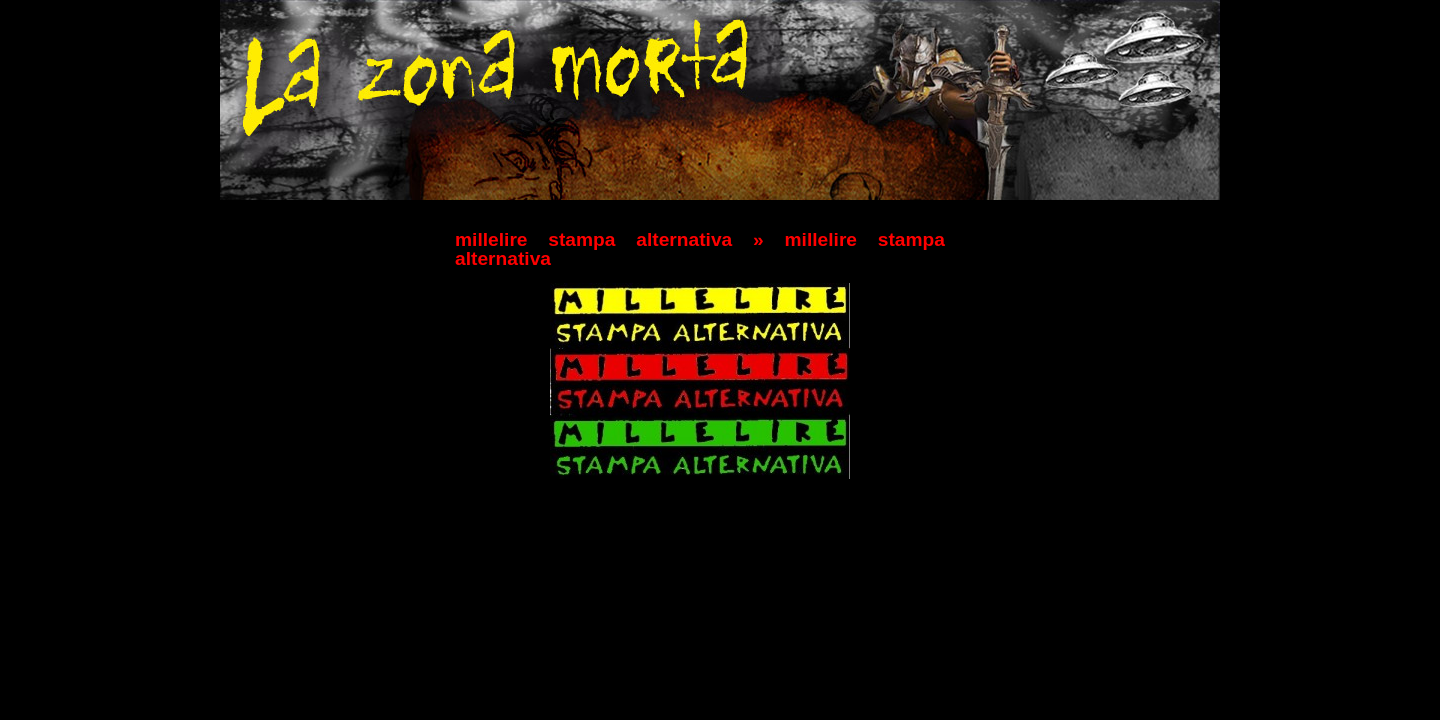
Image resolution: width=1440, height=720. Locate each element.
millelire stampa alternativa (593, 239)
